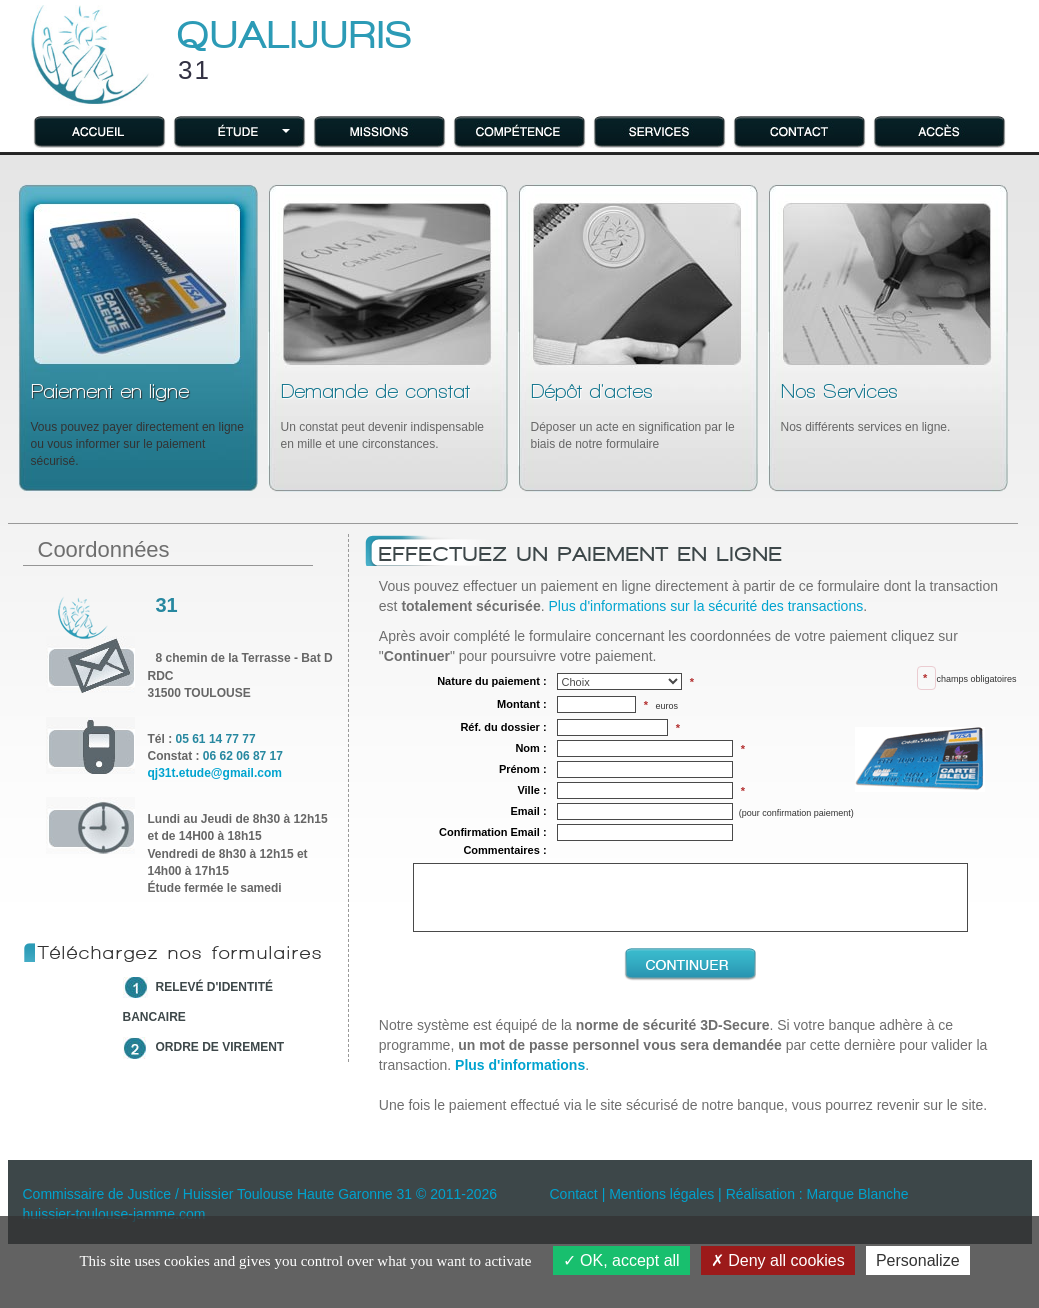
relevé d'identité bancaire (198, 1002)
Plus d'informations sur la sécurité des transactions (705, 606)
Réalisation (760, 1194)
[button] (240, 130)
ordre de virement (220, 1047)
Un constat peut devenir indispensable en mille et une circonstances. (382, 416)
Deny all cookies (778, 1260)
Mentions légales (661, 1194)
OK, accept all (621, 1260)
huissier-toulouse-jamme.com (114, 1214)
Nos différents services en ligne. (866, 407)
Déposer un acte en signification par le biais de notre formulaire (633, 416)
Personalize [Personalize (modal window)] (918, 1260)
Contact (574, 1194)
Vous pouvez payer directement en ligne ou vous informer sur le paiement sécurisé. (137, 424)
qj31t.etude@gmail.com (215, 773)
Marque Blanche (858, 1194)
